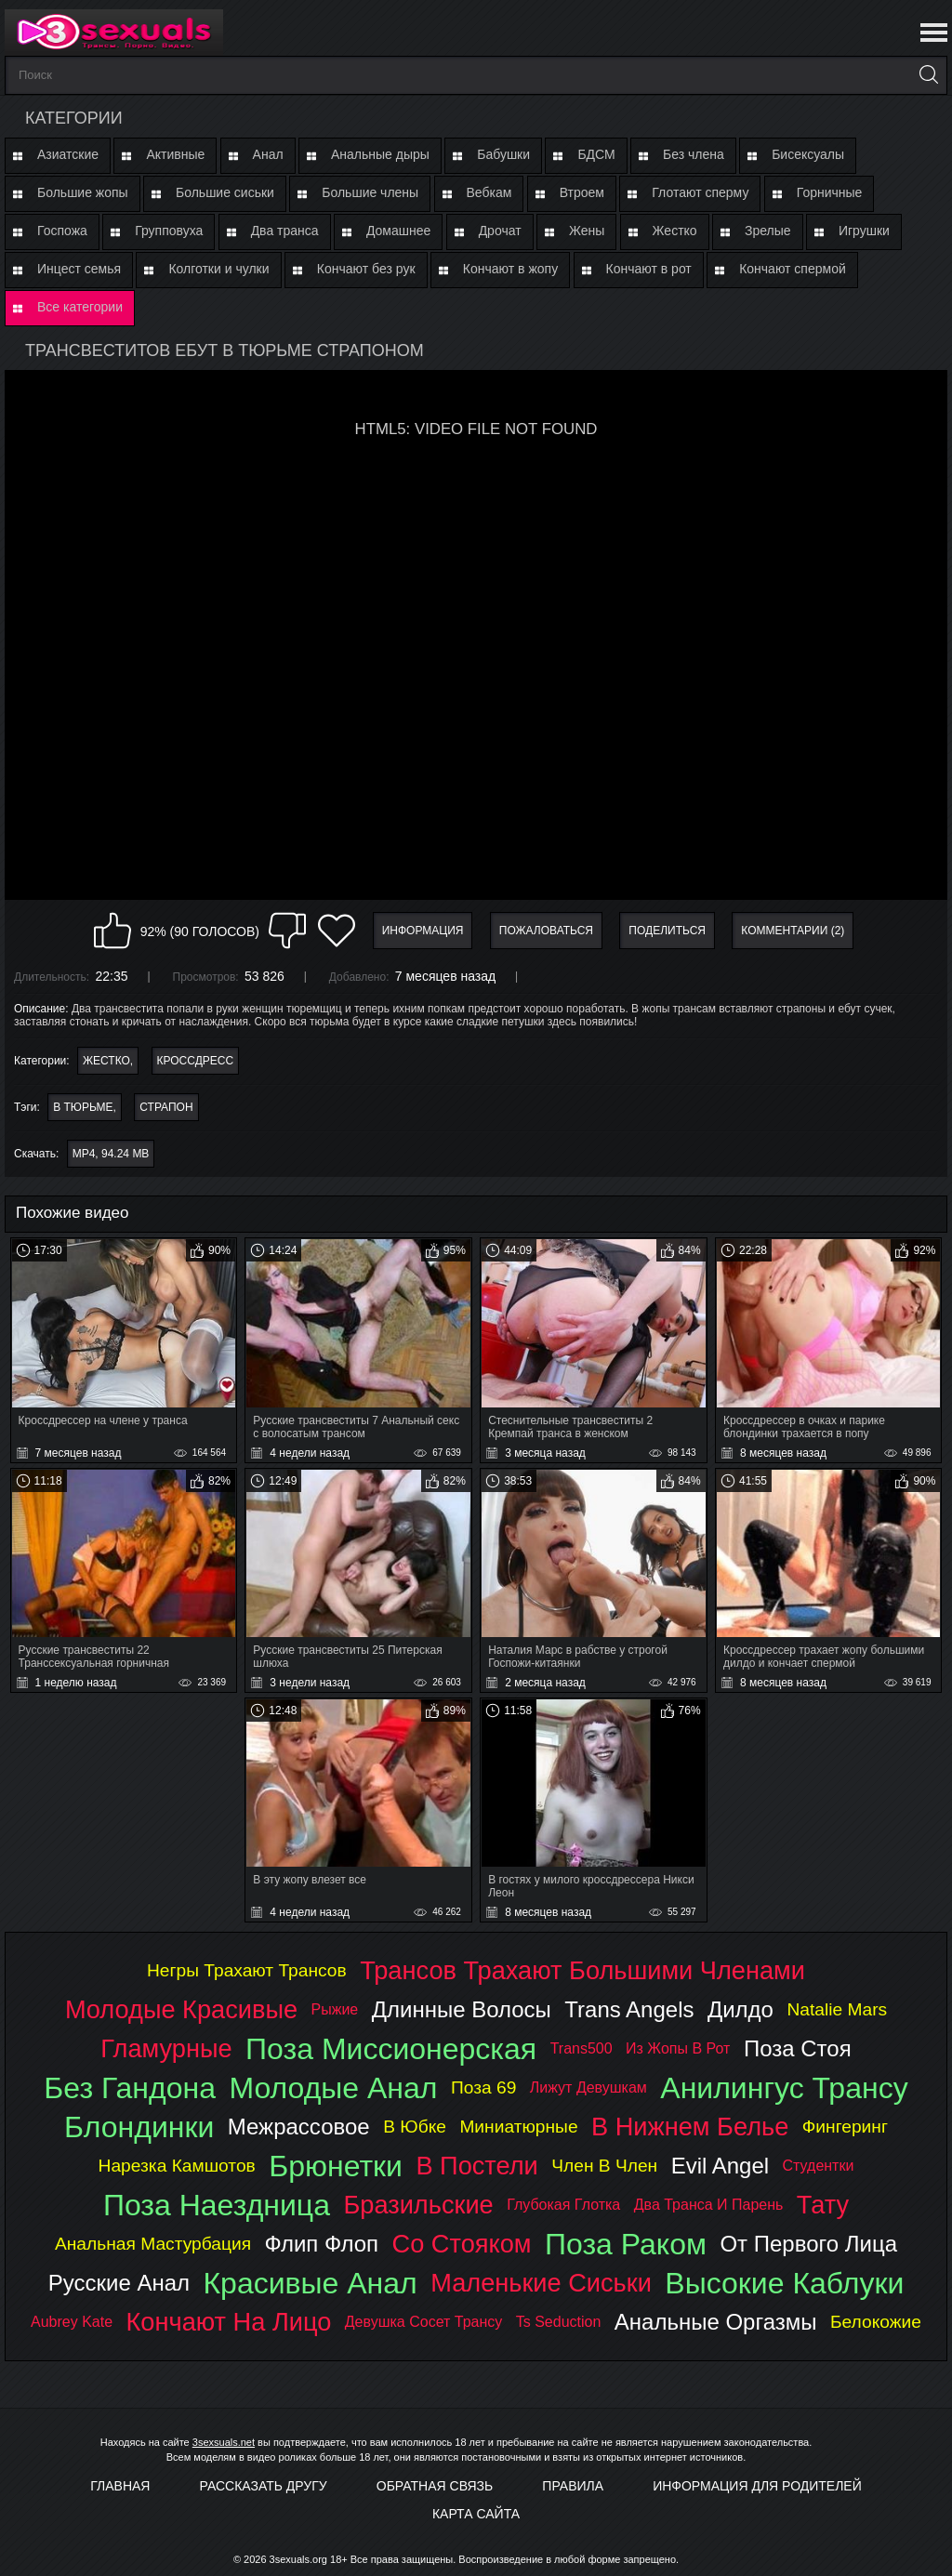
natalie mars (837, 2009)
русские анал (119, 2282)
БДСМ (596, 154)
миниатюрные (518, 2126)
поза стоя (798, 2048)
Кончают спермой (792, 268)
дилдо (740, 2009)
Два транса (285, 230)
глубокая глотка (563, 2205)
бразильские (418, 2204)
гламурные (165, 2048)
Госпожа (62, 230)
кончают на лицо (229, 2321)
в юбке (414, 2126)
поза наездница (216, 2205)
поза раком (626, 2244)
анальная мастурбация (153, 2243)
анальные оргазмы (716, 2321)
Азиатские (68, 154)
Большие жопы (82, 192)
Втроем (582, 192)
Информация (423, 930)
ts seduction (559, 2322)
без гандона (130, 2088)
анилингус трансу (783, 2088)
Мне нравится (112, 930)
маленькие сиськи (541, 2282)
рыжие (335, 2009)
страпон (165, 1107)
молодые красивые (181, 2009)
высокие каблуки (784, 2283)
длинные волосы (461, 2009)
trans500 (581, 2048)
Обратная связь (435, 2485)
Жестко (675, 230)
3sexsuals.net (223, 2442)
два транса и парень (709, 2205)
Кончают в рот (649, 268)
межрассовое (299, 2126)
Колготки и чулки (218, 268)
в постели (476, 2165)
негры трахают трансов (247, 1970)
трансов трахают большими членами (582, 1970)
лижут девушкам (588, 2087)
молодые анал (333, 2088)
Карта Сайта (476, 2513)
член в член (604, 2165)
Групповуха (169, 230)
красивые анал (309, 2283)
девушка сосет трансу (424, 2322)
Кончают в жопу (510, 268)
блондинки (139, 2127)
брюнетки (336, 2166)
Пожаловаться (546, 930)
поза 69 (483, 2087)
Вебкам (489, 192)
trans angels (629, 2009)
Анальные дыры (380, 154)
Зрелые (768, 230)
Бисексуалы (808, 154)
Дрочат (500, 230)
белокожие (875, 2322)
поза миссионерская (390, 2049)
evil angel (720, 2165)
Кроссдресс (195, 1060)
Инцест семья (79, 268)
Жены (586, 230)
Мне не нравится (287, 930)
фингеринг (845, 2126)
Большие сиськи (225, 192)
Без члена (693, 154)
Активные (175, 154)
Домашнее (398, 230)
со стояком (462, 2243)
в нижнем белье (689, 2126)
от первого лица (808, 2243)
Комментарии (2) (792, 930)
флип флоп (322, 2243)
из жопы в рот (678, 2048)
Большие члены (370, 192)
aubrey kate (71, 2322)
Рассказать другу (263, 2485)
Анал (268, 154)
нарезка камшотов (177, 2165)
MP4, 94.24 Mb (111, 1153)
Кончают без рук (366, 268)
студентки (818, 2165)
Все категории (80, 306)
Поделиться (667, 930)
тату (823, 2204)
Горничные (830, 192)
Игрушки (864, 230)
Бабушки (503, 154)
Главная (120, 2485)
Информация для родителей (757, 2485)
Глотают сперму (700, 192)
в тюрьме (82, 1107)
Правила (572, 2485)
